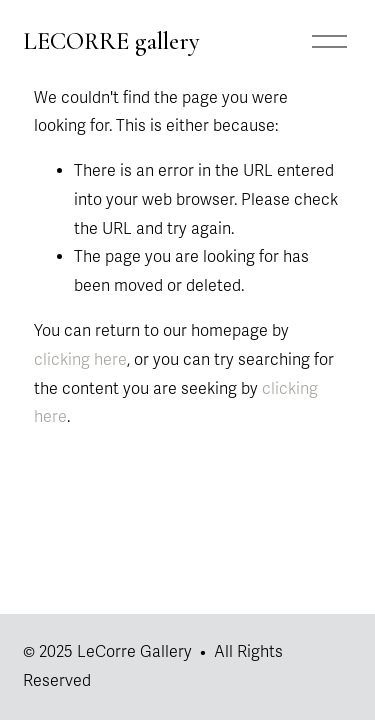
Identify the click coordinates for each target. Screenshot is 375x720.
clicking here (80, 360)
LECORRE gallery (111, 41)
